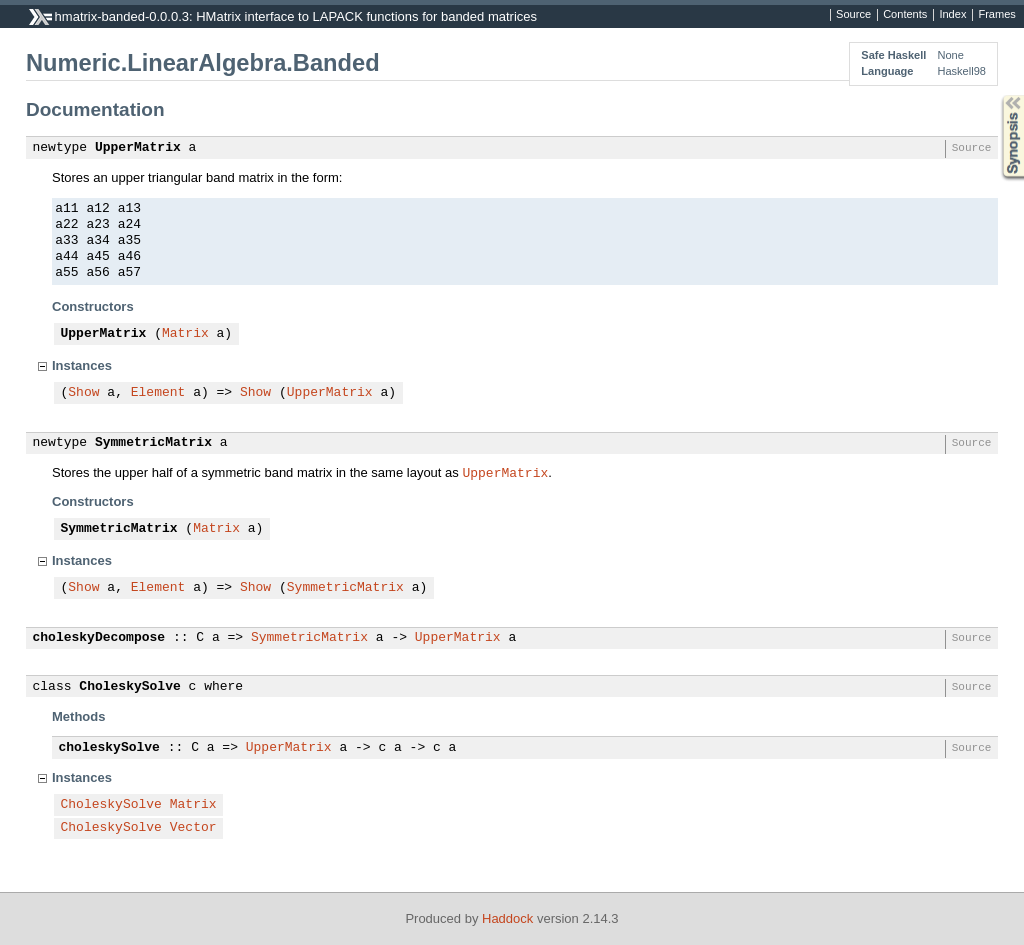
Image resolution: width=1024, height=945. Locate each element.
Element (158, 393)
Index (952, 15)
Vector (193, 828)
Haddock (507, 918)
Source (853, 15)
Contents (905, 15)
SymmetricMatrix (153, 443)
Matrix (185, 334)
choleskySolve (109, 748)
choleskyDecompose (99, 638)
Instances (82, 365)
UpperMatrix (138, 148)
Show (83, 393)
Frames (996, 15)
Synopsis (997, 95)
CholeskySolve (129, 687)
